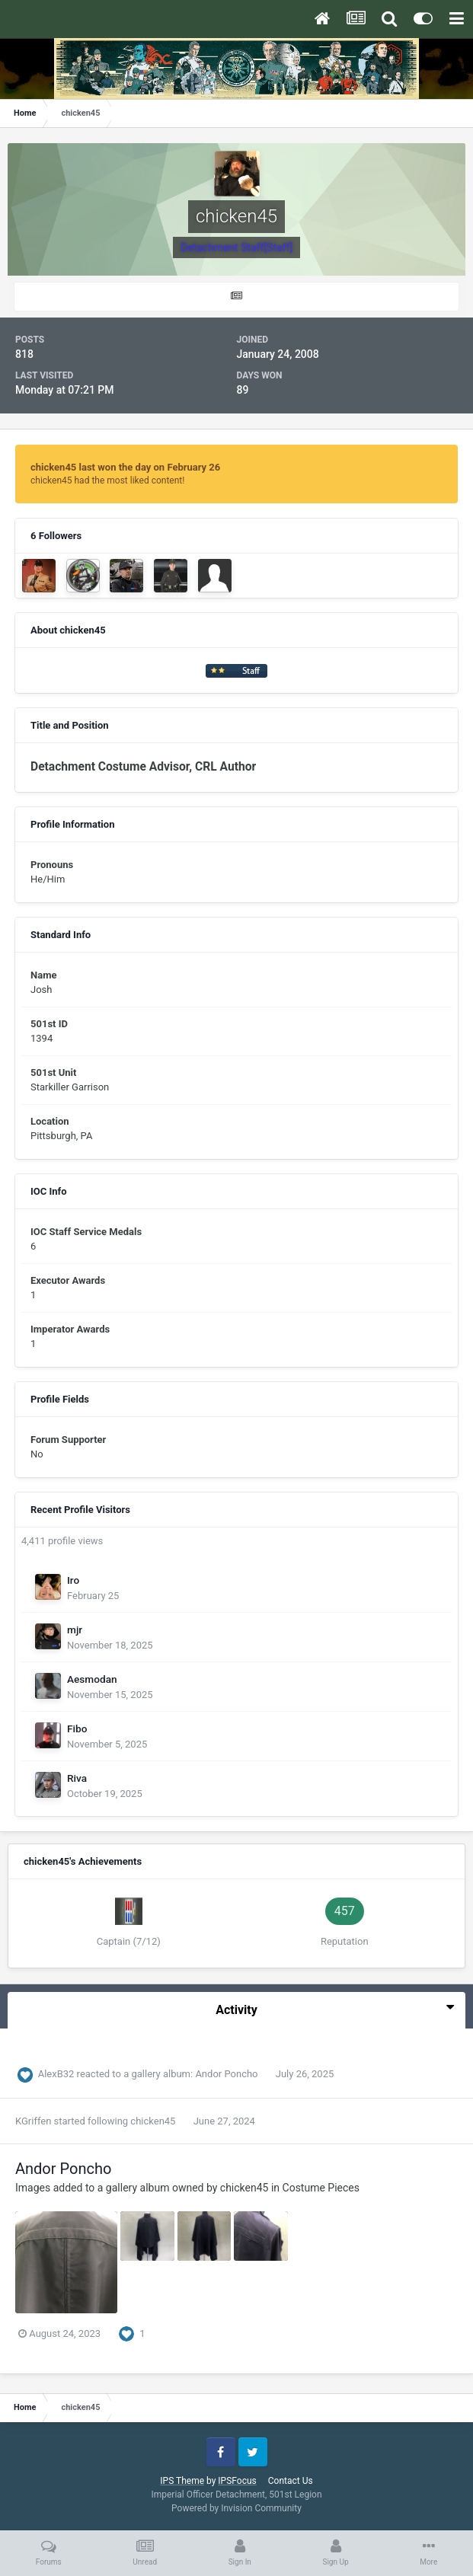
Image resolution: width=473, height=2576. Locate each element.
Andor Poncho (227, 2074)
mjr (74, 1629)
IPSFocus (237, 2480)
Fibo (77, 1728)
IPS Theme (182, 2480)
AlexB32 (56, 2074)
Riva (77, 1778)
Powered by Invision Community (236, 2508)
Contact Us (290, 2480)
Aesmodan (92, 1679)
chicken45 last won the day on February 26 (125, 467)
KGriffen (33, 2121)
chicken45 (152, 2121)
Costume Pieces (321, 2188)
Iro (73, 1580)
